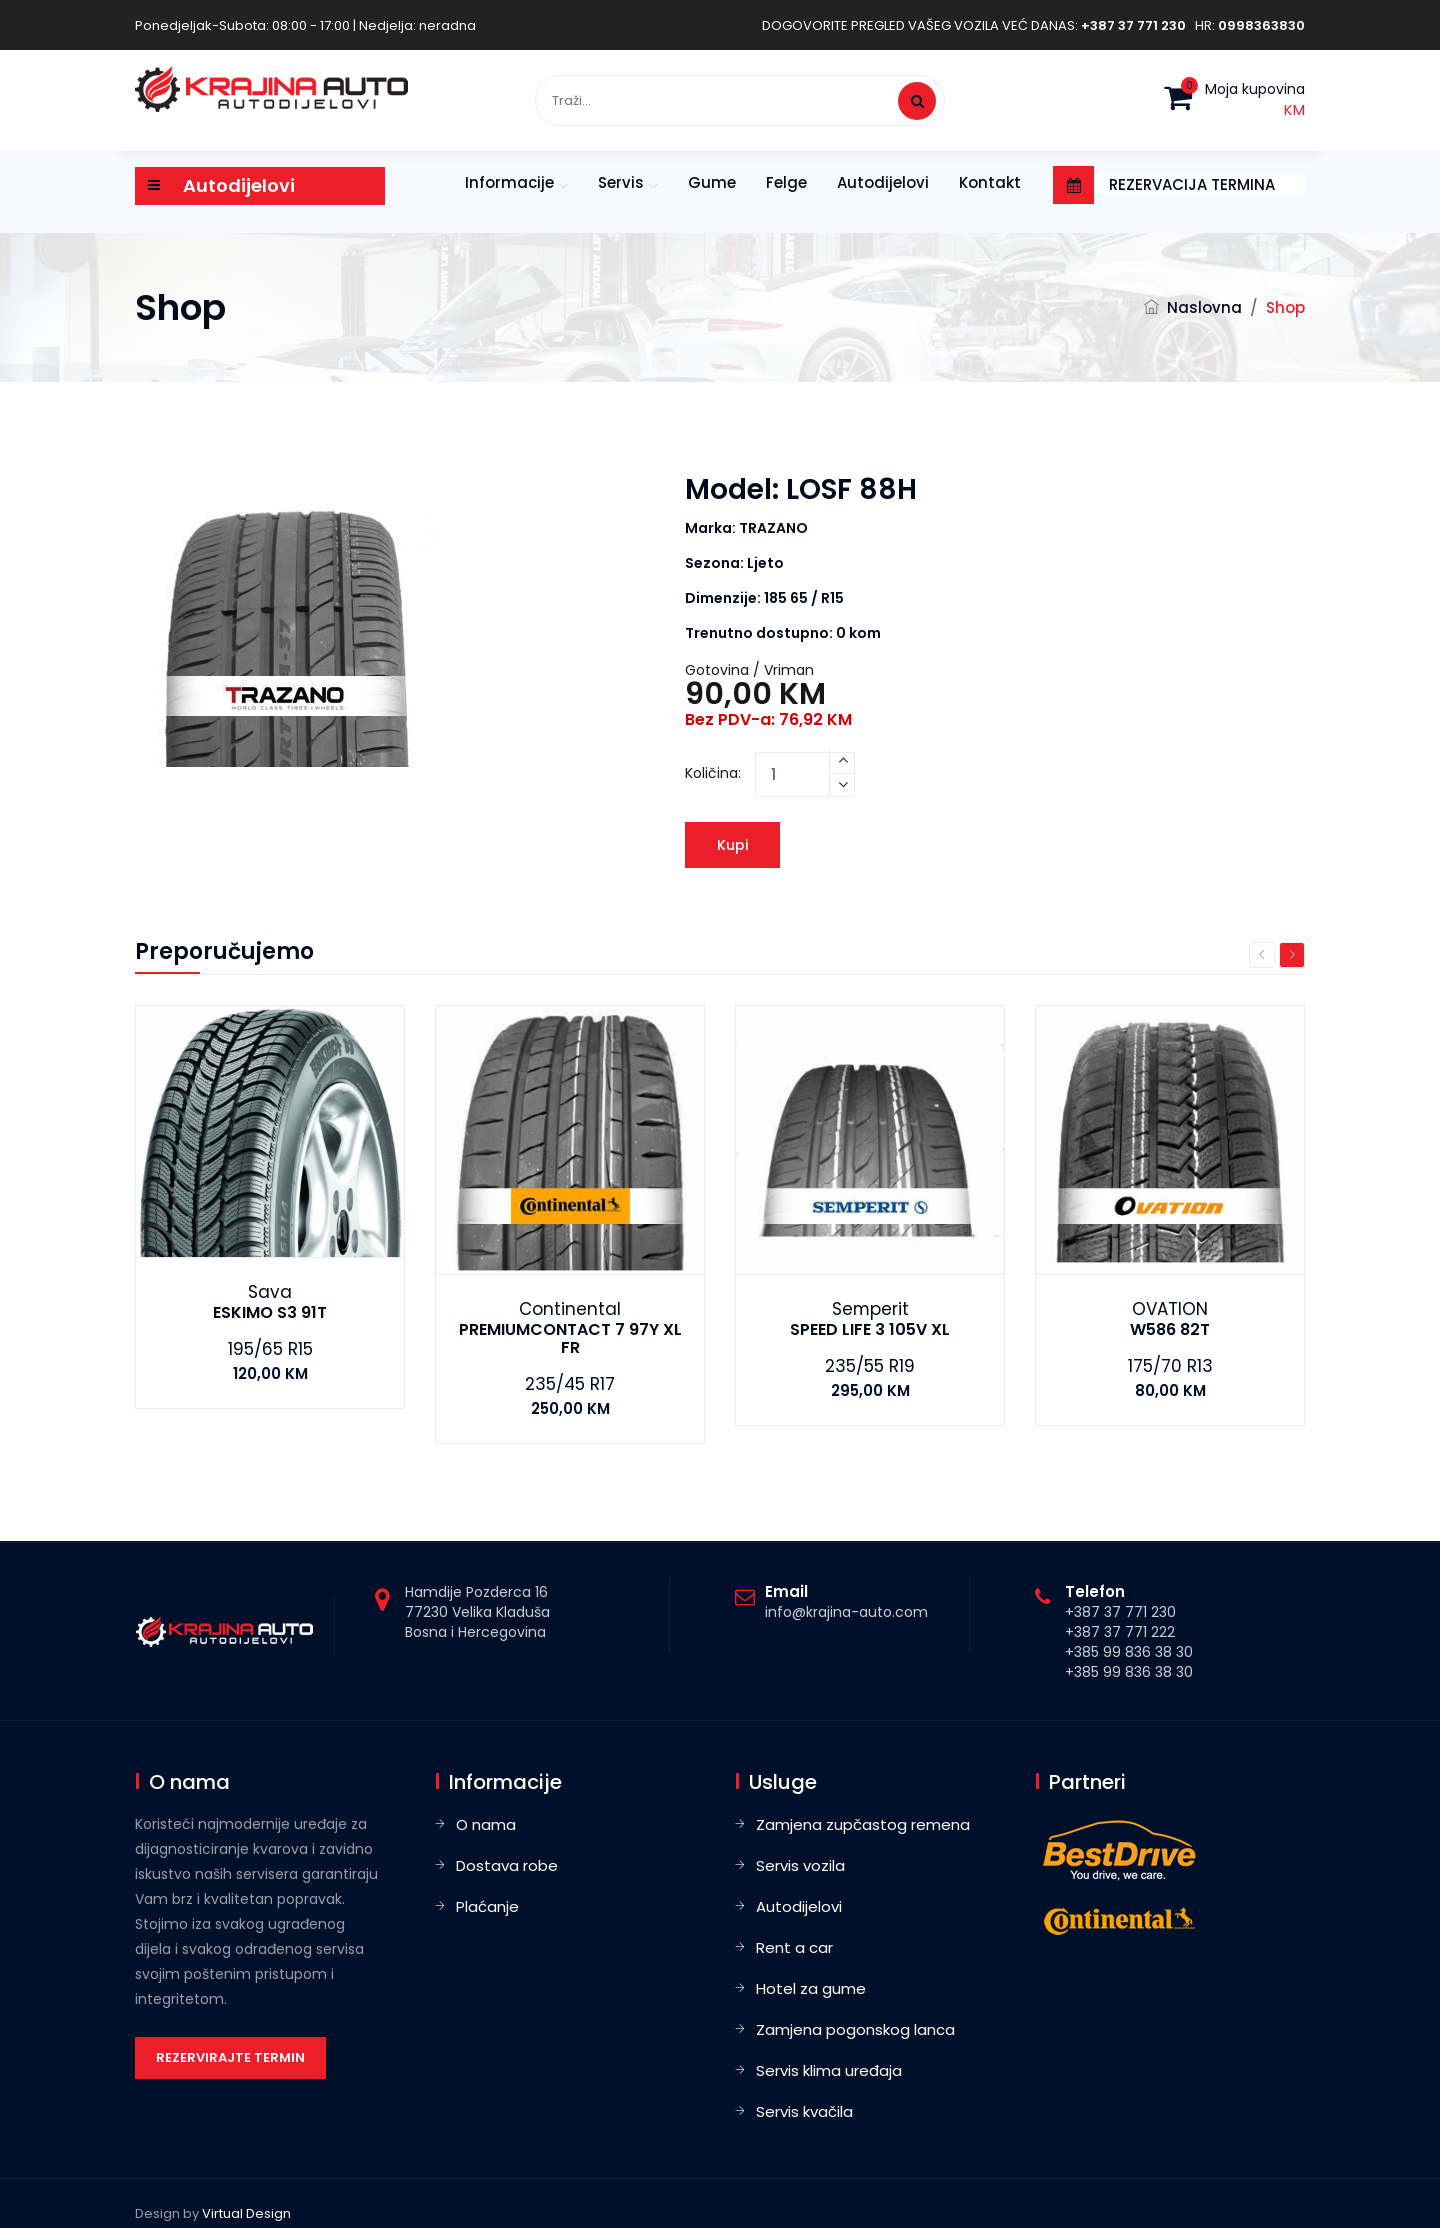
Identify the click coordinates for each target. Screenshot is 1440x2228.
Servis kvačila (804, 2111)
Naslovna (1204, 307)
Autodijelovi (883, 182)
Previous (1262, 955)
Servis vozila (800, 1865)
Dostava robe (507, 1865)
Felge (786, 182)
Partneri (1087, 1782)
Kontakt (990, 182)
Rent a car (794, 1947)
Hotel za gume (811, 1988)
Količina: (713, 773)
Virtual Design (246, 2213)
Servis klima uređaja (829, 2070)
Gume (712, 182)
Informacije (509, 182)
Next (1292, 955)
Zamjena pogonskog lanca (855, 2029)
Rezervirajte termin (230, 2057)
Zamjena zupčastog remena (863, 1824)
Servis (621, 182)
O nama (486, 1824)
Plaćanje (487, 1906)
